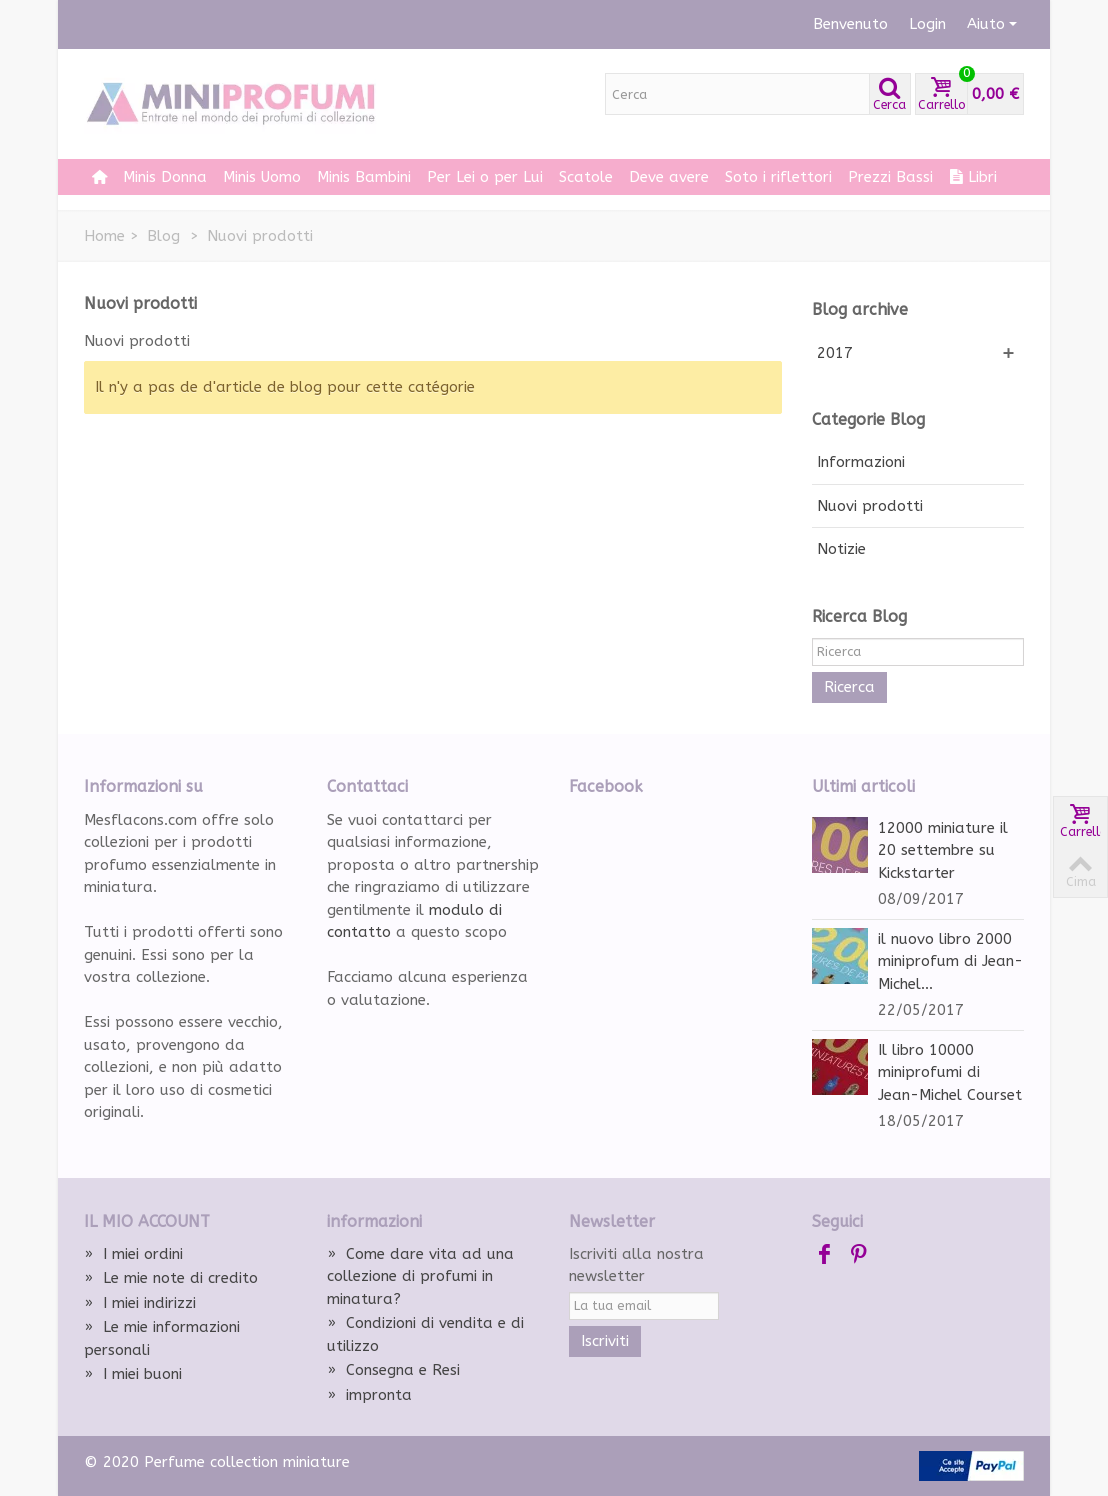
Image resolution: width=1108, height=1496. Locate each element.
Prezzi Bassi (890, 177)
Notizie (841, 549)
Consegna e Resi (393, 1370)
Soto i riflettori (778, 177)
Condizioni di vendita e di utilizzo (425, 1334)
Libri (973, 177)
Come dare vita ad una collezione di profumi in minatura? (420, 1276)
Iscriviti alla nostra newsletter (636, 1265)
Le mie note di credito (171, 1278)
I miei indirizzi (140, 1303)
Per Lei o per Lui (485, 177)
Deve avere (669, 177)
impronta (369, 1395)
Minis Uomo (262, 177)
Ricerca (849, 687)
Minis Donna (165, 177)
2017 (835, 353)
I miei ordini (133, 1254)
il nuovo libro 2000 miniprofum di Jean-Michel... (950, 961)
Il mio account (147, 1221)
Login (927, 24)
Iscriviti (605, 1341)
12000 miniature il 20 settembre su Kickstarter (943, 850)
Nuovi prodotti (870, 506)
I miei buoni (133, 1374)
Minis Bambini (364, 177)
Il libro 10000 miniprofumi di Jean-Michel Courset (950, 1072)
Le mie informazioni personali (162, 1338)
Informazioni (861, 462)
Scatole (586, 177)
